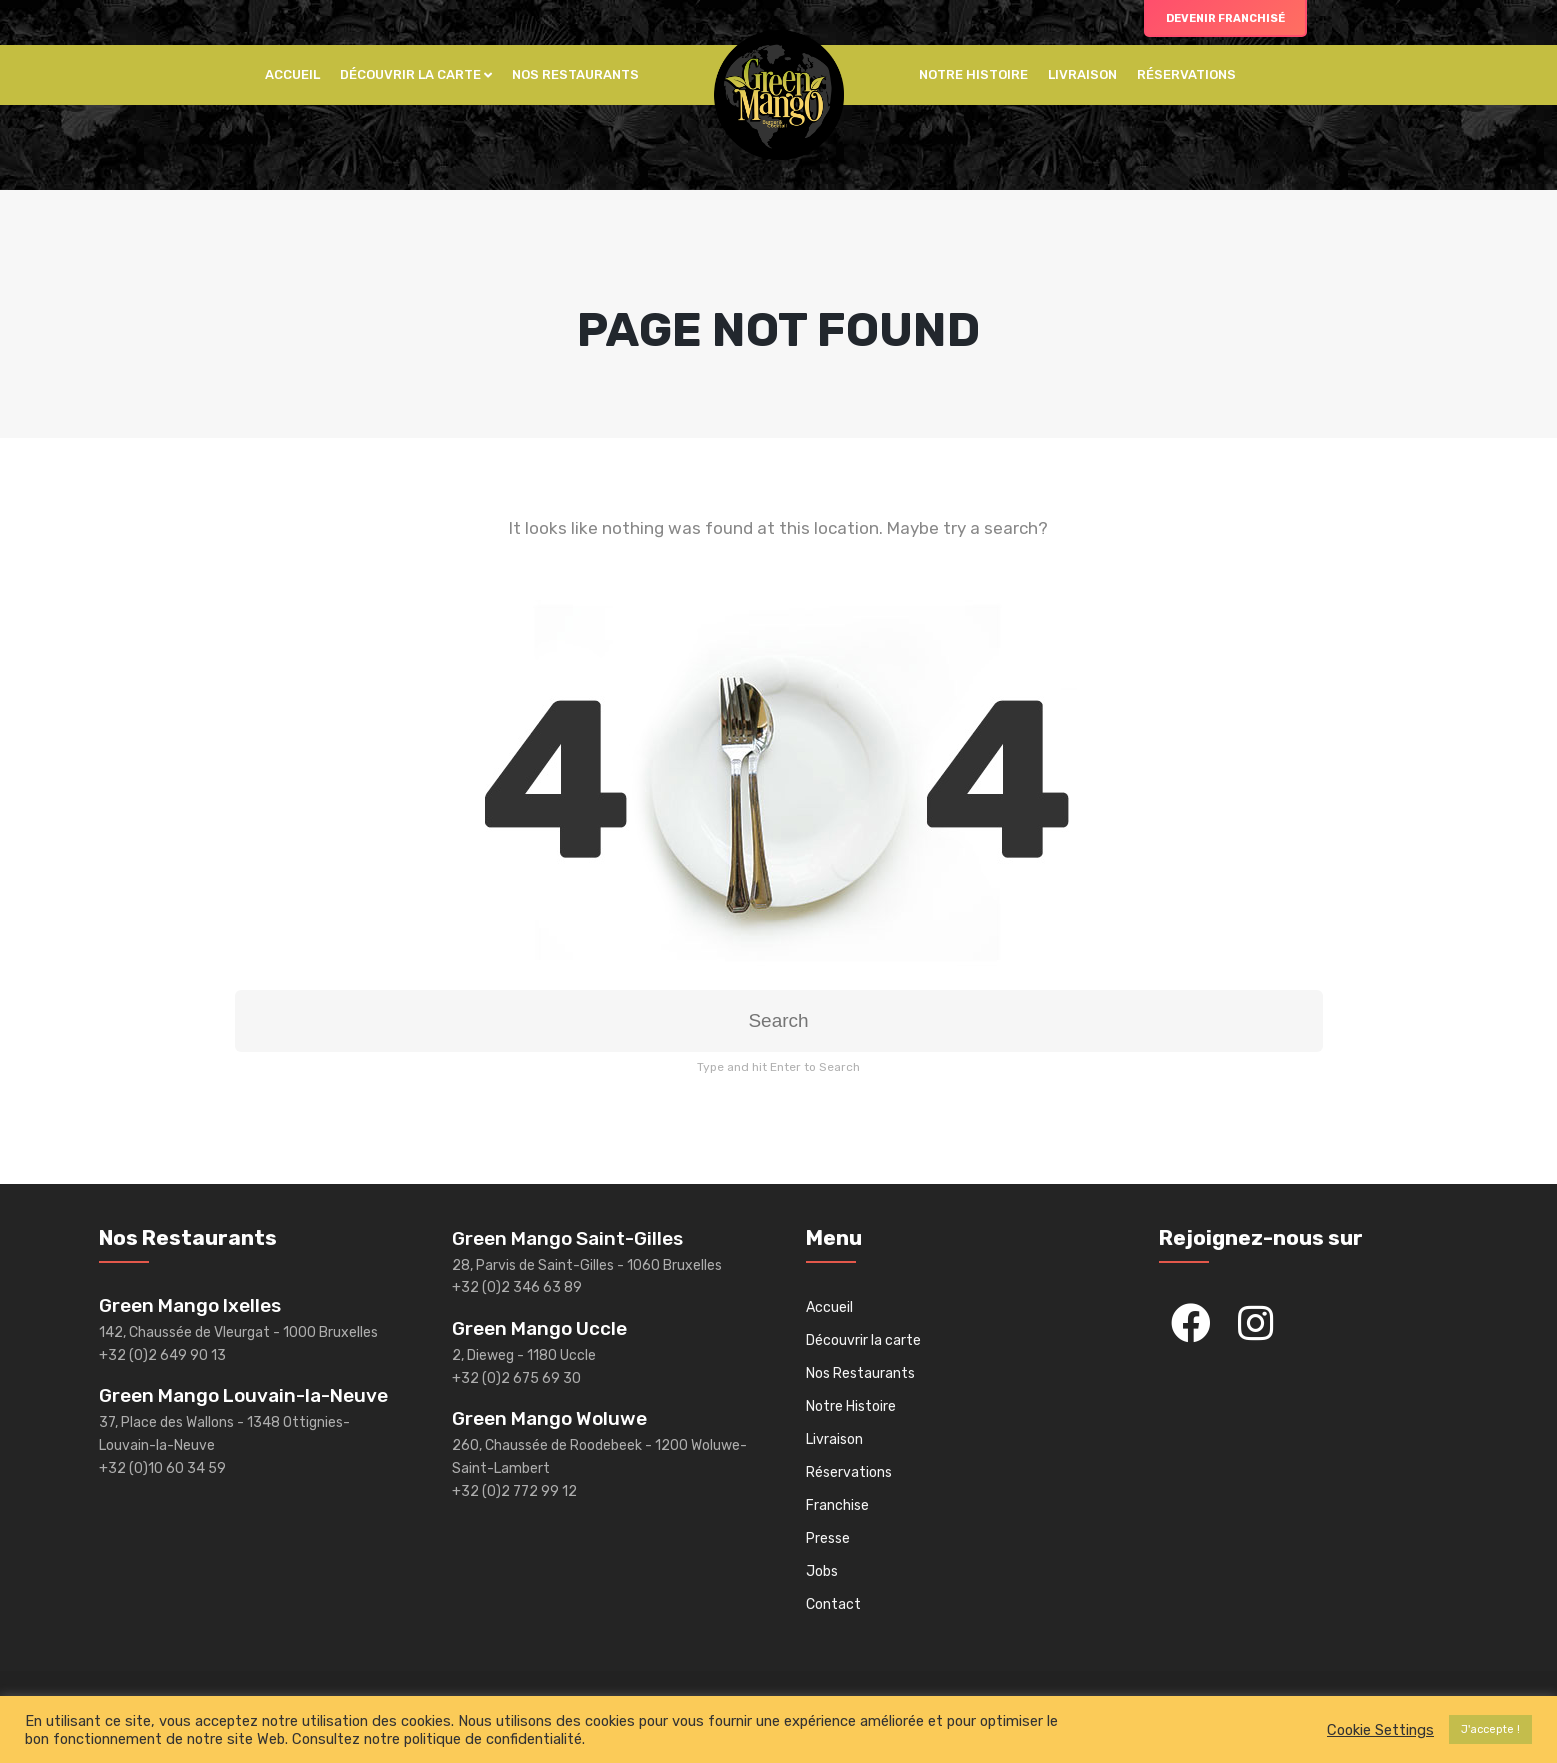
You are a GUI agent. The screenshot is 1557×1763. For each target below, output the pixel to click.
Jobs (822, 1571)
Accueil (292, 74)
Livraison (1082, 74)
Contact (833, 1604)
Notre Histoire (851, 1406)
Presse (828, 1538)
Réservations (1186, 74)
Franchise (837, 1505)
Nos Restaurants (575, 74)
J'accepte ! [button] (1490, 1729)
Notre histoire (973, 74)
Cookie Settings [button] (1380, 1730)
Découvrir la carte (410, 74)
